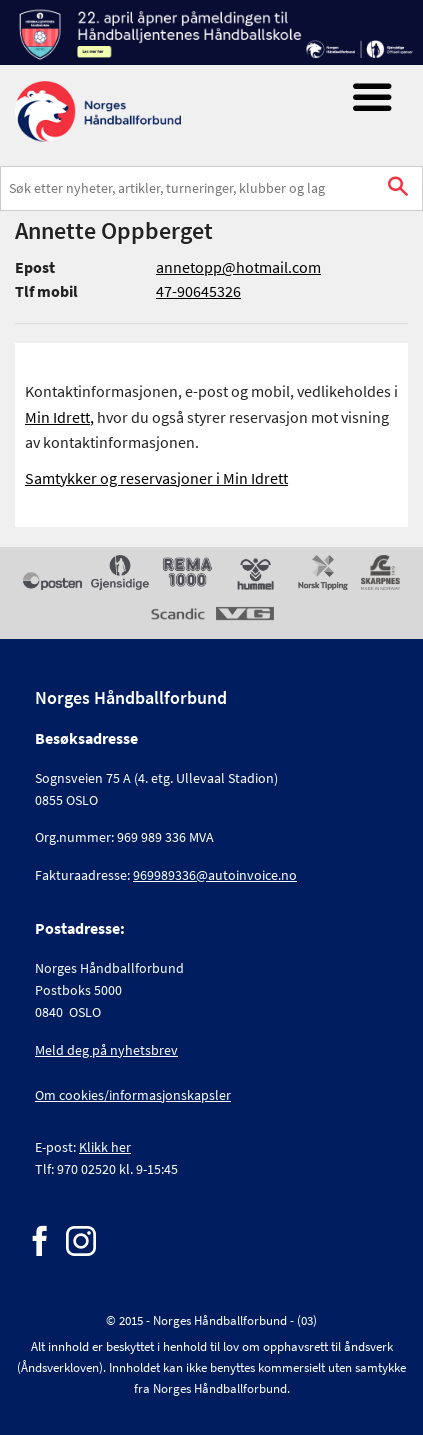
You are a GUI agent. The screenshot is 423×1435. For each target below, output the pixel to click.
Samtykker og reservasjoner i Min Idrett (156, 478)
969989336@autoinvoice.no (215, 875)
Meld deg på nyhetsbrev (106, 1050)
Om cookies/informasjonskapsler (133, 1095)
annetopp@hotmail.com (238, 267)
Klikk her (105, 1147)
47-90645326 (198, 291)
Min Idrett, (59, 417)
